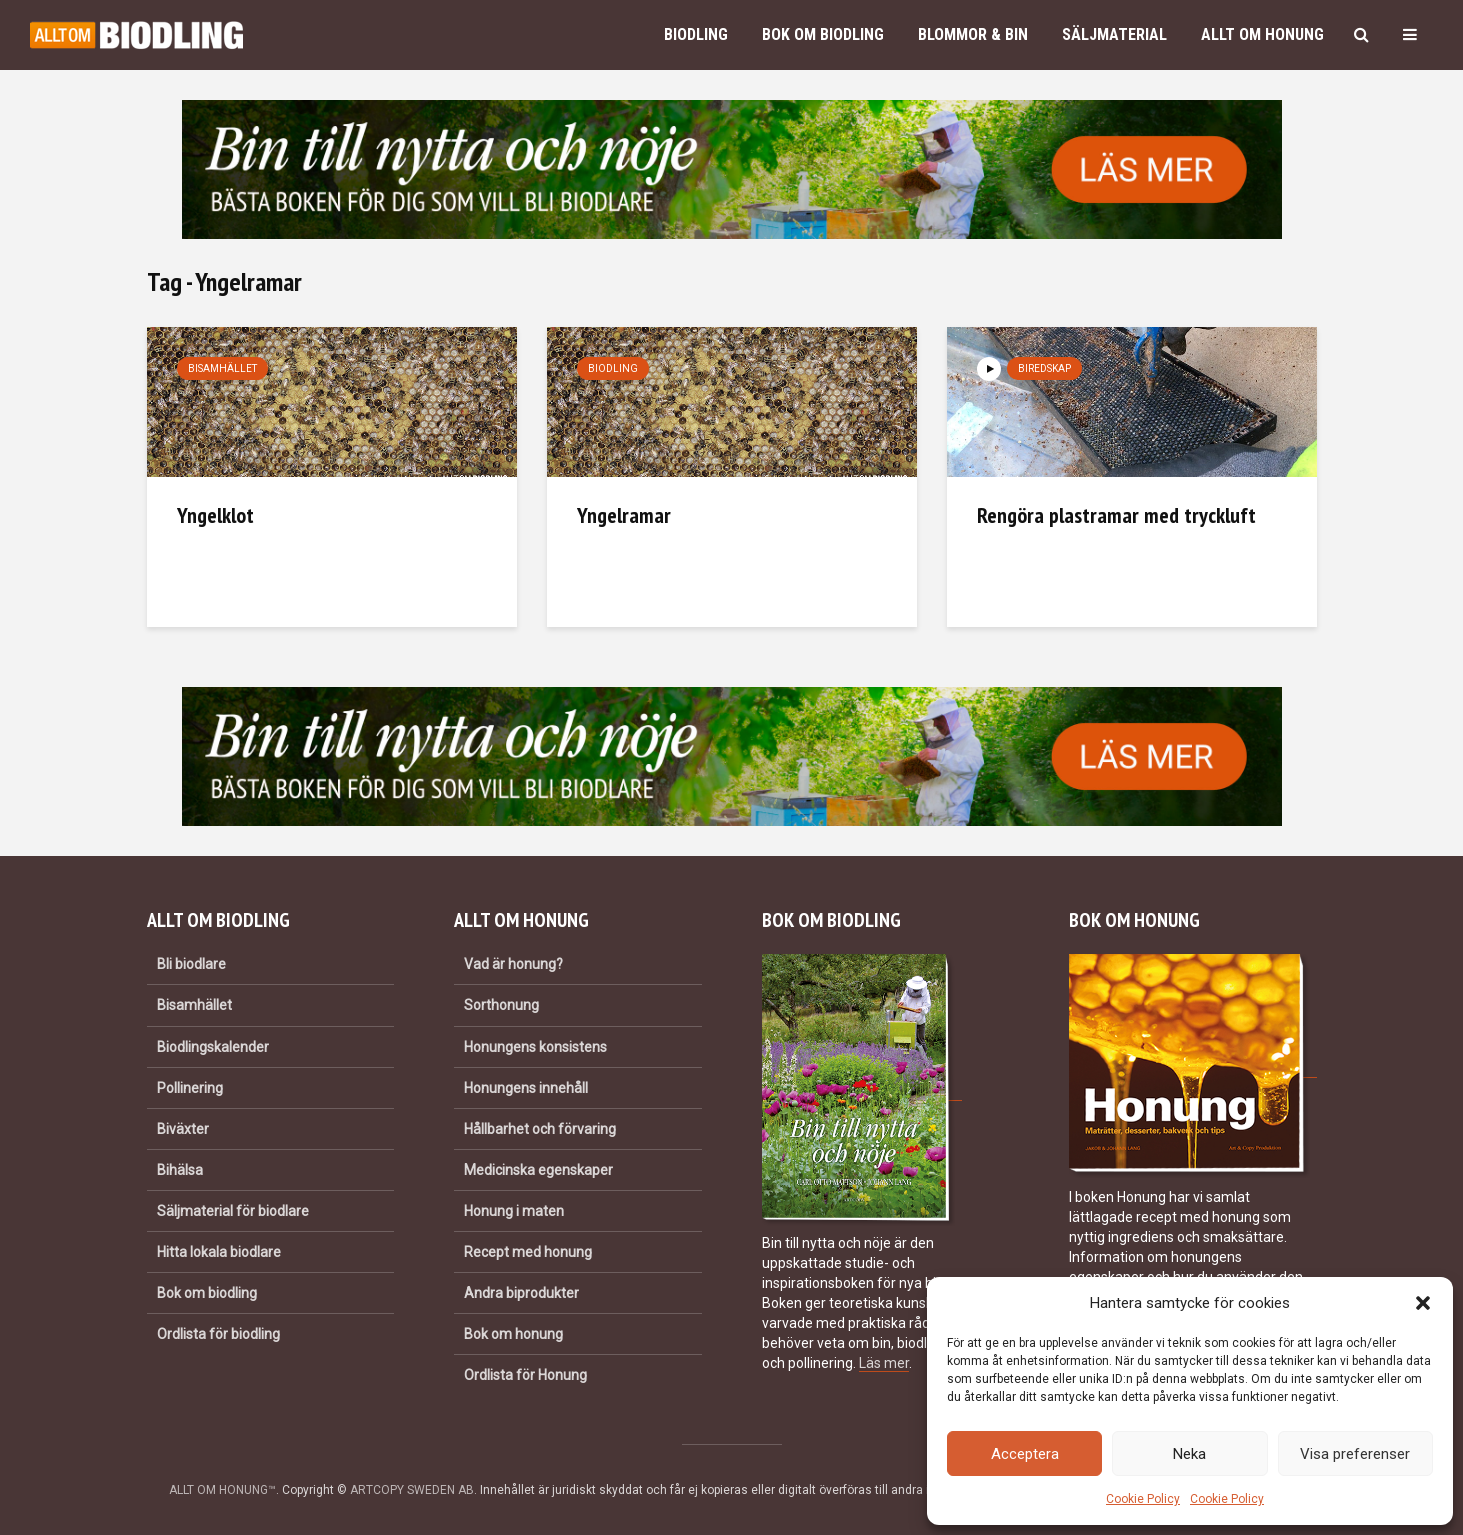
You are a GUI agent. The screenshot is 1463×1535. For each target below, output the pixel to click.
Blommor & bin (973, 34)
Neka (1189, 1454)
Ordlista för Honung (525, 1375)
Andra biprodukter (521, 1293)
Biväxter (183, 1129)
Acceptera (1025, 1454)
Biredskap (1044, 368)
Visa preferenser (1355, 1454)
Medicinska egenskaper (538, 1170)
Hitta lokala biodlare (219, 1252)
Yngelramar (624, 515)
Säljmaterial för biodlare (233, 1211)
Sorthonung (501, 1005)
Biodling (696, 34)
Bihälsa (180, 1170)
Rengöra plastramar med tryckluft (1116, 515)
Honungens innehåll (526, 1088)
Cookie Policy (1143, 1499)
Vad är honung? (513, 964)
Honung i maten (514, 1211)
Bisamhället (222, 368)
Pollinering (190, 1088)
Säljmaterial (1114, 34)
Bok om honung (513, 1334)
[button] (1423, 1303)
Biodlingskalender (213, 1047)
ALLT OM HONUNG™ (222, 1490)
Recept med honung (528, 1252)
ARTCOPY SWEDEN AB (412, 1490)
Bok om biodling (823, 34)
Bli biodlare (191, 964)
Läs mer (884, 1363)
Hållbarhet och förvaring (540, 1129)
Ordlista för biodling (218, 1334)
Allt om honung (1262, 34)
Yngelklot (215, 515)
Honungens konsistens (535, 1047)
